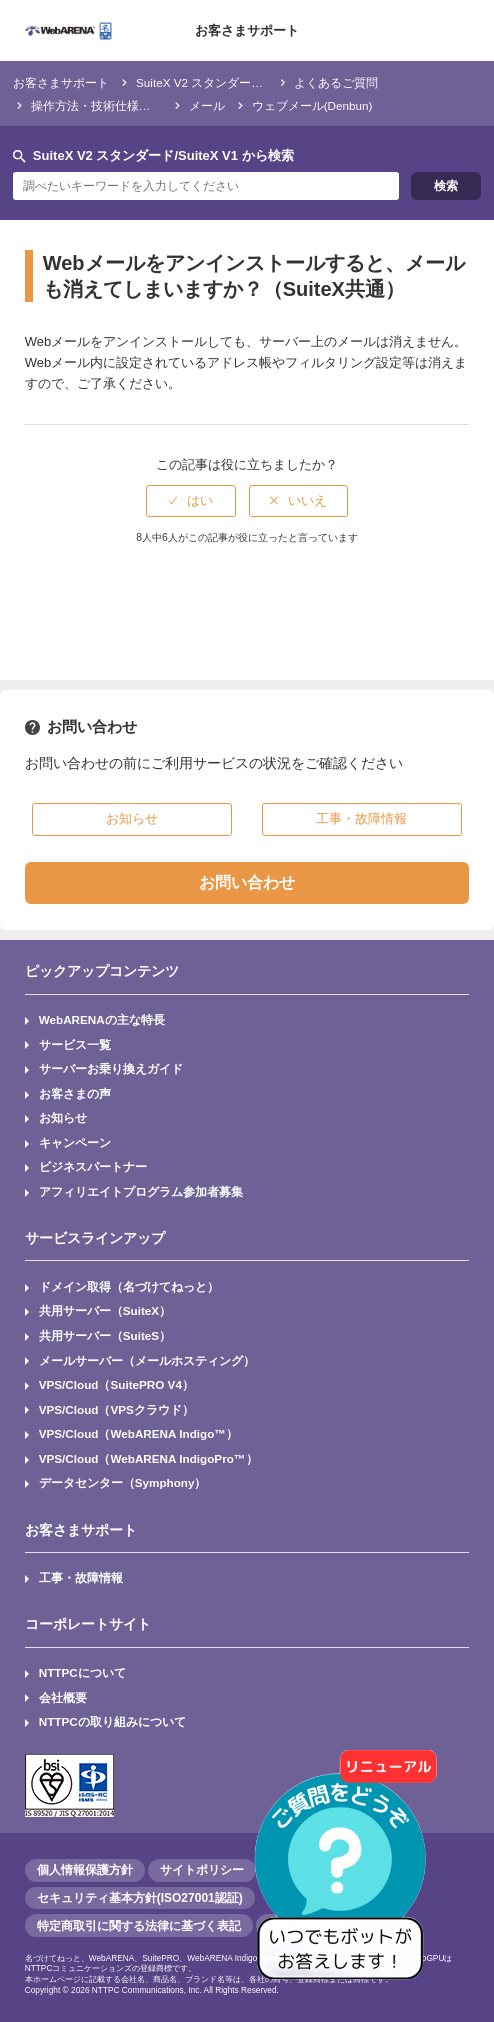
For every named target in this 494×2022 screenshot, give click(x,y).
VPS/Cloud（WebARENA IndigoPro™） (148, 1458)
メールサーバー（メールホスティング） (147, 1360)
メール (207, 105)
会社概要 (63, 1697)
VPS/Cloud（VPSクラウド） (116, 1409)
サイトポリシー (202, 1870)
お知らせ (63, 1117)
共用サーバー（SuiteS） (105, 1335)
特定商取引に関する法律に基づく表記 (139, 1926)
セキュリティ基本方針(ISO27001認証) (140, 1898)
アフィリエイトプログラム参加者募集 (141, 1191)
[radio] (191, 501)
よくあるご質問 (336, 82)
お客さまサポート (247, 30)
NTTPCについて (82, 1672)
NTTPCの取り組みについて (112, 1721)
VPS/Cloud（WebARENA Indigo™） (138, 1433)
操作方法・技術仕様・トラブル (115, 105)
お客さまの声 (75, 1093)
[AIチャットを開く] (347, 1875)
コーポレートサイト (88, 1624)
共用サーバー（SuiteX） (105, 1310)
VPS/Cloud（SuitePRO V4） (116, 1384)
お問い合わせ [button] (247, 882)
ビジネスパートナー (93, 1166)
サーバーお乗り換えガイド (111, 1068)
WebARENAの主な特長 (102, 1019)
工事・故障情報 (81, 1577)
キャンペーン (75, 1142)
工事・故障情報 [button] (361, 818)
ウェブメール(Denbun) (312, 105)
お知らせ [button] (132, 818)
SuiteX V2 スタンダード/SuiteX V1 (227, 82)
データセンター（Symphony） (123, 1482)
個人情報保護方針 (85, 1870)
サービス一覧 (75, 1044)
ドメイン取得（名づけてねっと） (129, 1286)
